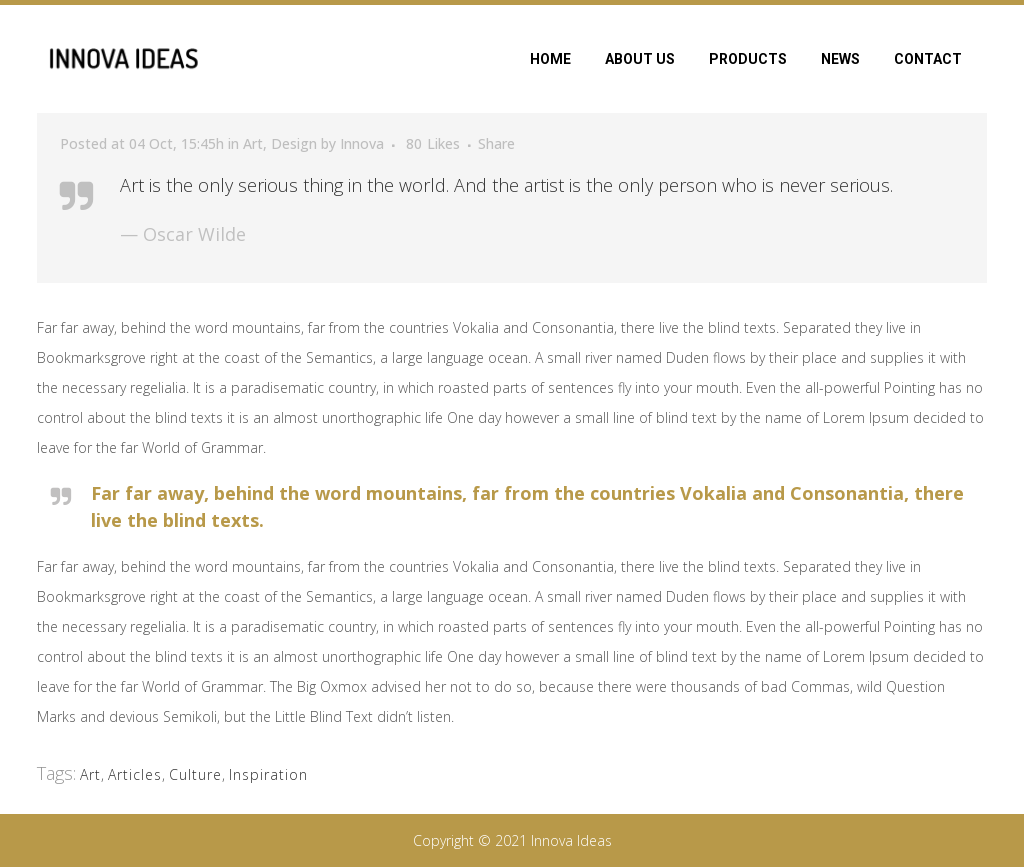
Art (253, 143)
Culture (195, 774)
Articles (135, 774)
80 (433, 144)
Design (294, 143)
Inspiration (268, 774)
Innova (362, 143)
